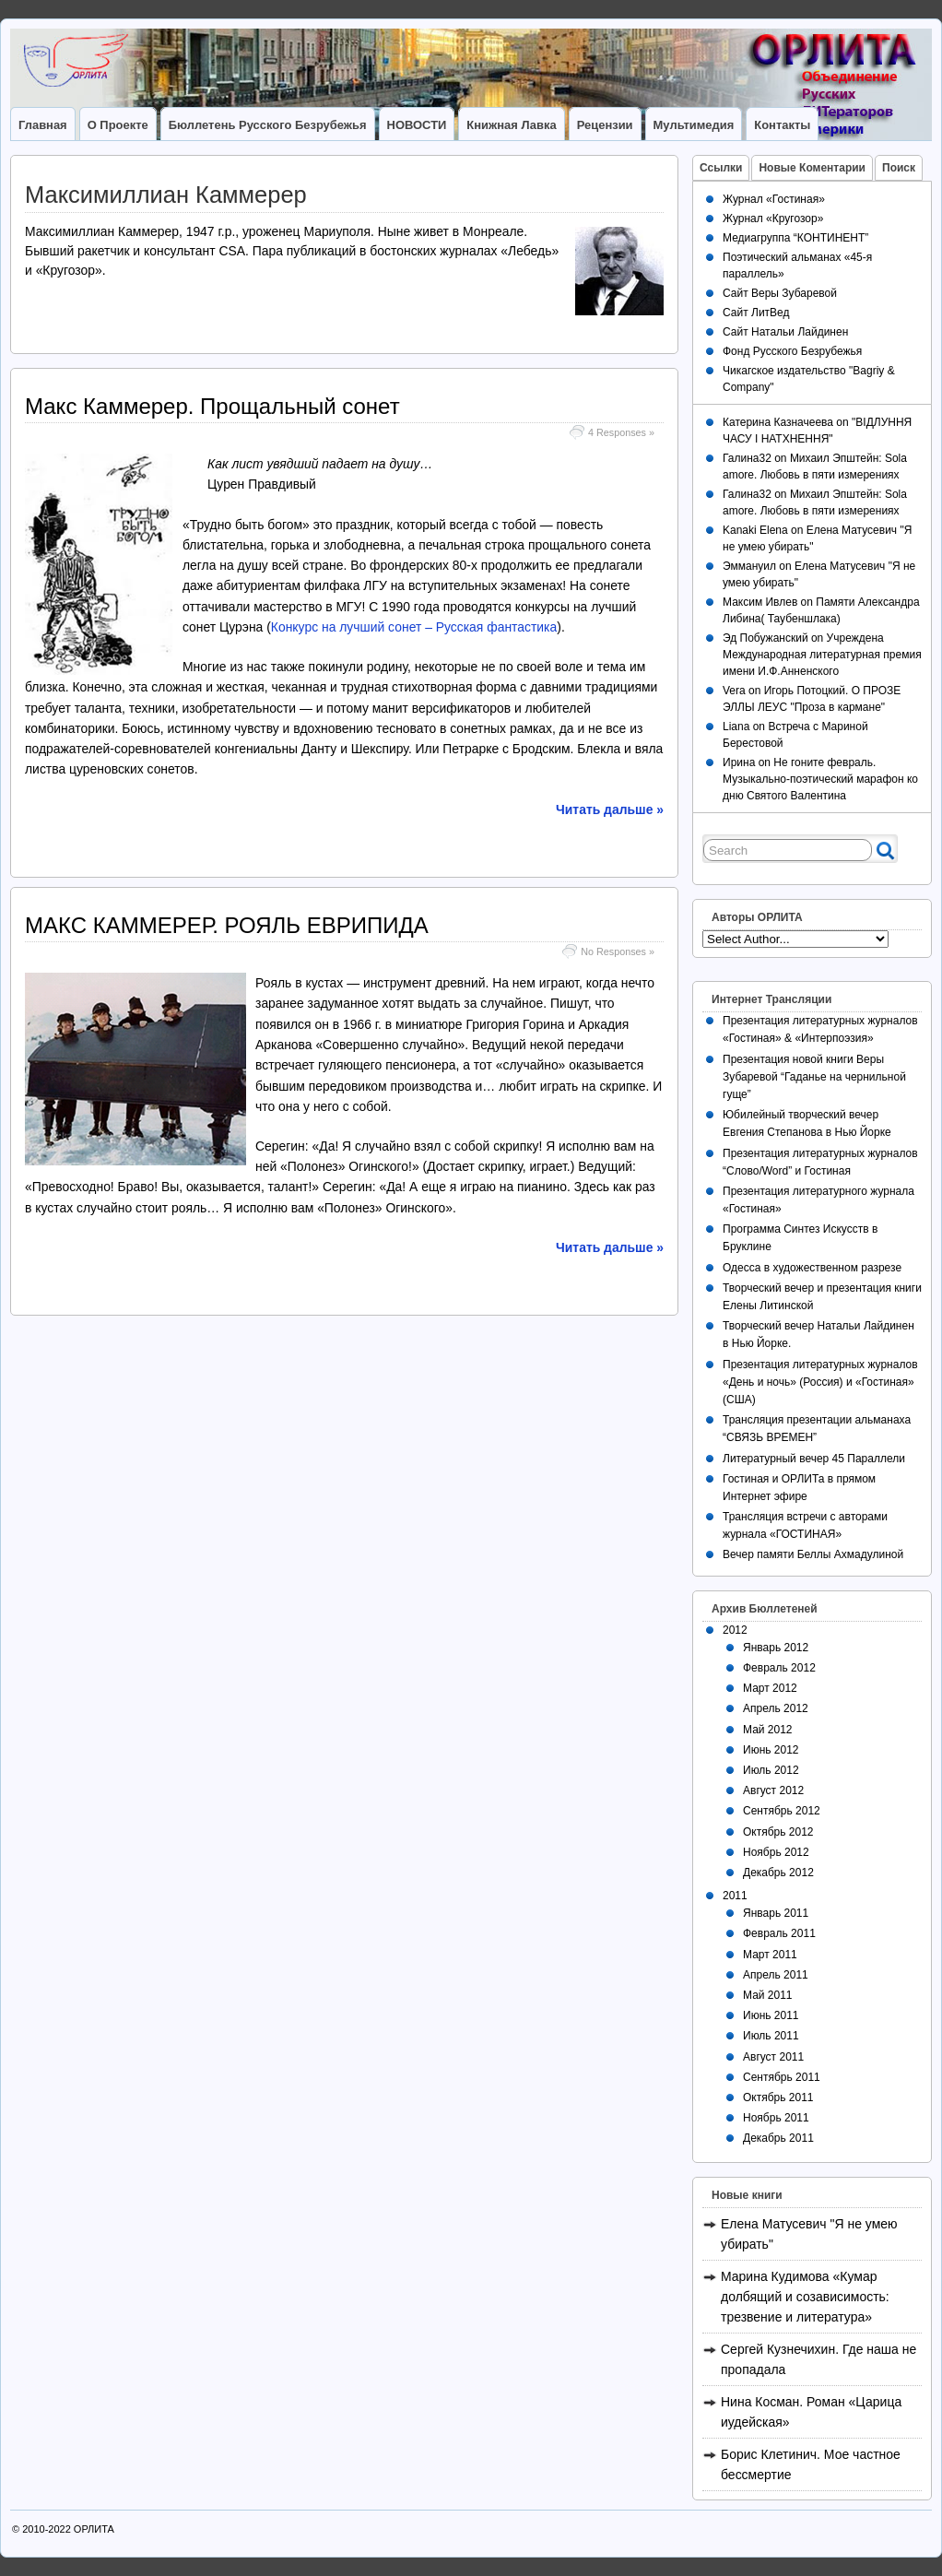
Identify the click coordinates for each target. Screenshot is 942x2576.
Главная (42, 125)
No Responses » (617, 951)
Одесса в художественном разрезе (812, 1267)
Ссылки (721, 167)
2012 (735, 1630)
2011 (735, 1895)
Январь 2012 (775, 1647)
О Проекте (118, 125)
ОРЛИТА (94, 2529)
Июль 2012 (771, 1770)
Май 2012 (768, 1729)
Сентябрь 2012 (781, 1810)
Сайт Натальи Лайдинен (785, 331)
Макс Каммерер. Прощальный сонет (212, 406)
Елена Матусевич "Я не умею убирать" (809, 2233)
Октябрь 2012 (778, 1832)
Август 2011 (773, 2056)
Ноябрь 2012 (776, 1852)
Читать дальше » (610, 809)
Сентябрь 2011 (781, 2077)
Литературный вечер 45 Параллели (814, 1458)
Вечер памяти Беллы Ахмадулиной (813, 1554)
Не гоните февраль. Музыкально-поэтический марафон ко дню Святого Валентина (820, 779)
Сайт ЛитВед (756, 312)
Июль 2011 (771, 2035)
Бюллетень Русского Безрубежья (268, 125)
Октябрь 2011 (778, 2097)
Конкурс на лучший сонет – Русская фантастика (414, 627)
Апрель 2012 (775, 1708)
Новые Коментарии (812, 167)
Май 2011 (768, 1995)
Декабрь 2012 (778, 1872)
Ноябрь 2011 (776, 2117)
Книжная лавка (511, 125)
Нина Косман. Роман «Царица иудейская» (811, 2411)
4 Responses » (621, 432)
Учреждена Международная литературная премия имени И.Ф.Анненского (822, 655)
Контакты (782, 125)
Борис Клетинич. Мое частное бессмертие (811, 2464)
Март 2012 (770, 1688)
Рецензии (605, 125)
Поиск (898, 167)
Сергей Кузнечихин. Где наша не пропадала (818, 2359)
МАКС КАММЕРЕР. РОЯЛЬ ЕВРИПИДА (227, 925)
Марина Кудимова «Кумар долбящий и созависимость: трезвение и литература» (805, 2296)
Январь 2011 (775, 1913)
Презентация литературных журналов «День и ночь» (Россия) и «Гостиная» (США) (820, 1382)
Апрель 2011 (775, 1974)
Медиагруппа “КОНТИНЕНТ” (795, 237)
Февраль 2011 (779, 1933)
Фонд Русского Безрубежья (792, 351)
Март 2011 (770, 1954)
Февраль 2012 (779, 1667)
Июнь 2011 (771, 2015)
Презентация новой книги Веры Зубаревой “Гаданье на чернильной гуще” (814, 1077)
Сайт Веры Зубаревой (780, 293)
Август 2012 (773, 1790)
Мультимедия (694, 125)
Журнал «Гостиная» (774, 199)
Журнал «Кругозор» (773, 218)
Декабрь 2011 (778, 2138)
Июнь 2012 (771, 1749)
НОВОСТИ (417, 125)
